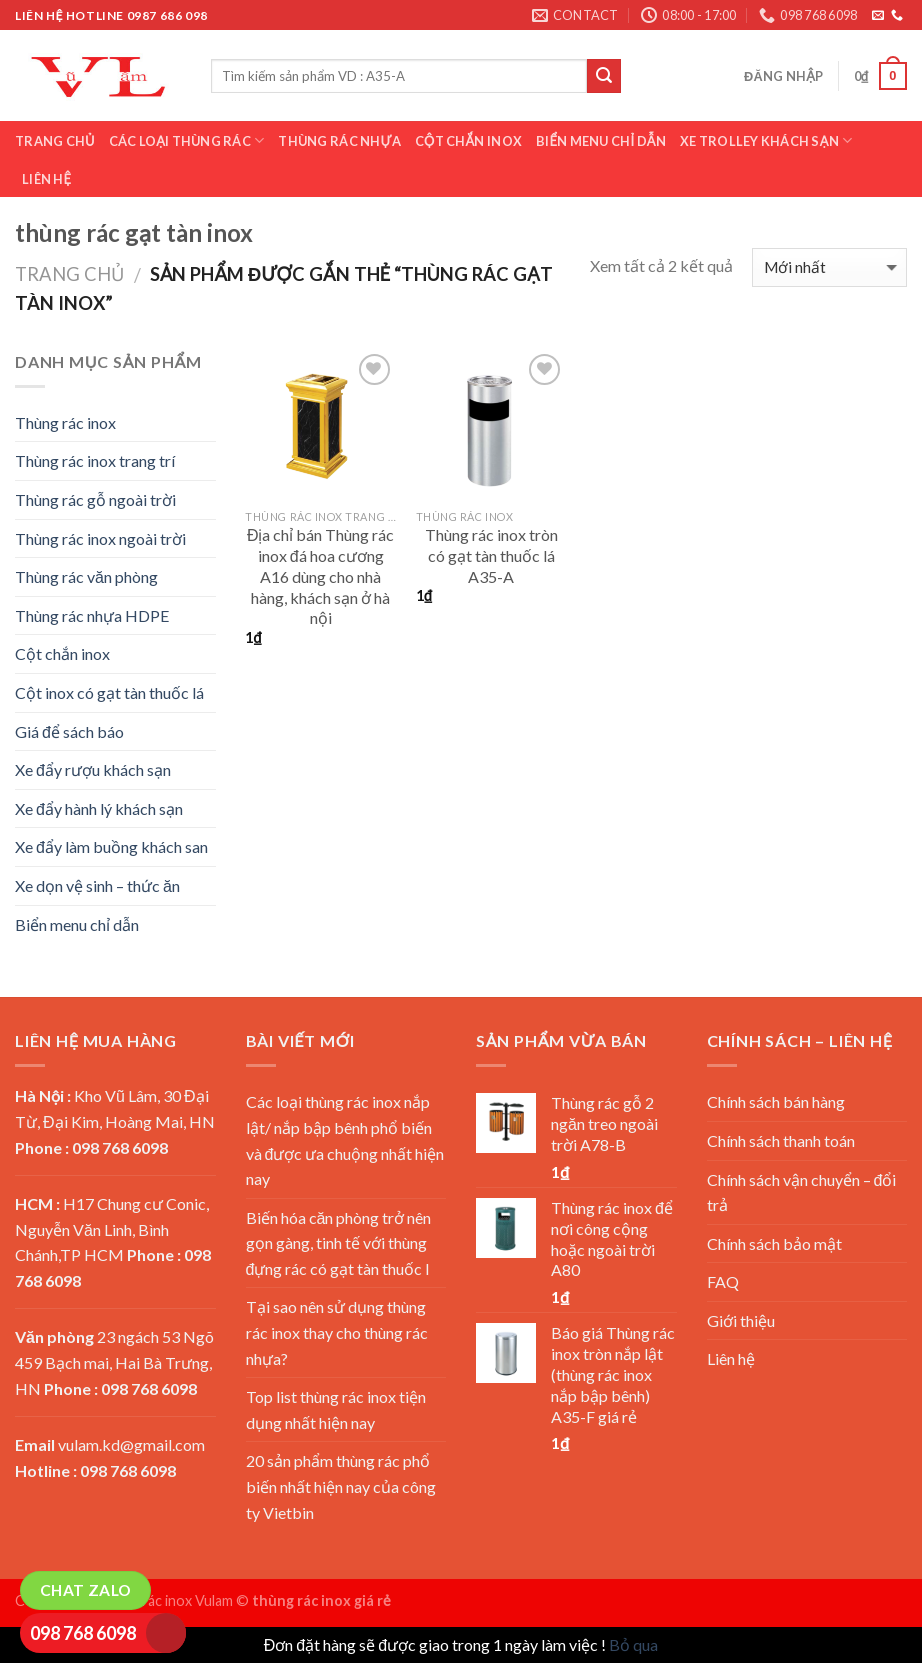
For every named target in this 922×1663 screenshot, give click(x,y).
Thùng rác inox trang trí (95, 460)
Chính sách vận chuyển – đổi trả (802, 1192)
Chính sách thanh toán (781, 1140)
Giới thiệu (741, 1320)
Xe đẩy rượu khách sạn (93, 769)
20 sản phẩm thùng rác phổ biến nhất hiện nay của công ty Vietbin (341, 1486)
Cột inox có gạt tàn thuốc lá (109, 692)
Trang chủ (55, 141)
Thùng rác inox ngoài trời (100, 538)
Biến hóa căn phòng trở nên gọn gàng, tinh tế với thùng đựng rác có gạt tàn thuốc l (339, 1243)
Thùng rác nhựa (339, 141)
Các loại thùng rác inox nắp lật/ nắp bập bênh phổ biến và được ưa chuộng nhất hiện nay (345, 1140)
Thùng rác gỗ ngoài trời (95, 499)
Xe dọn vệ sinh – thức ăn (97, 885)
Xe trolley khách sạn (766, 140)
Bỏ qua (633, 1644)
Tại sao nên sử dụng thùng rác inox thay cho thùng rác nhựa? (337, 1332)
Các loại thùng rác (187, 140)
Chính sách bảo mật (774, 1243)
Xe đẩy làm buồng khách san (111, 846)
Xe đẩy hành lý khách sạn (99, 808)
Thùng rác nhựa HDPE (92, 615)
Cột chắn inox (468, 141)
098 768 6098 (83, 1633)
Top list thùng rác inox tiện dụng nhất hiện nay (336, 1409)
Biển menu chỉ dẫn (601, 141)
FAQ (723, 1281)
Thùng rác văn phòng (86, 576)
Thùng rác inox (65, 422)
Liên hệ (46, 179)
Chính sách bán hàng (776, 1101)
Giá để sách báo (69, 731)
